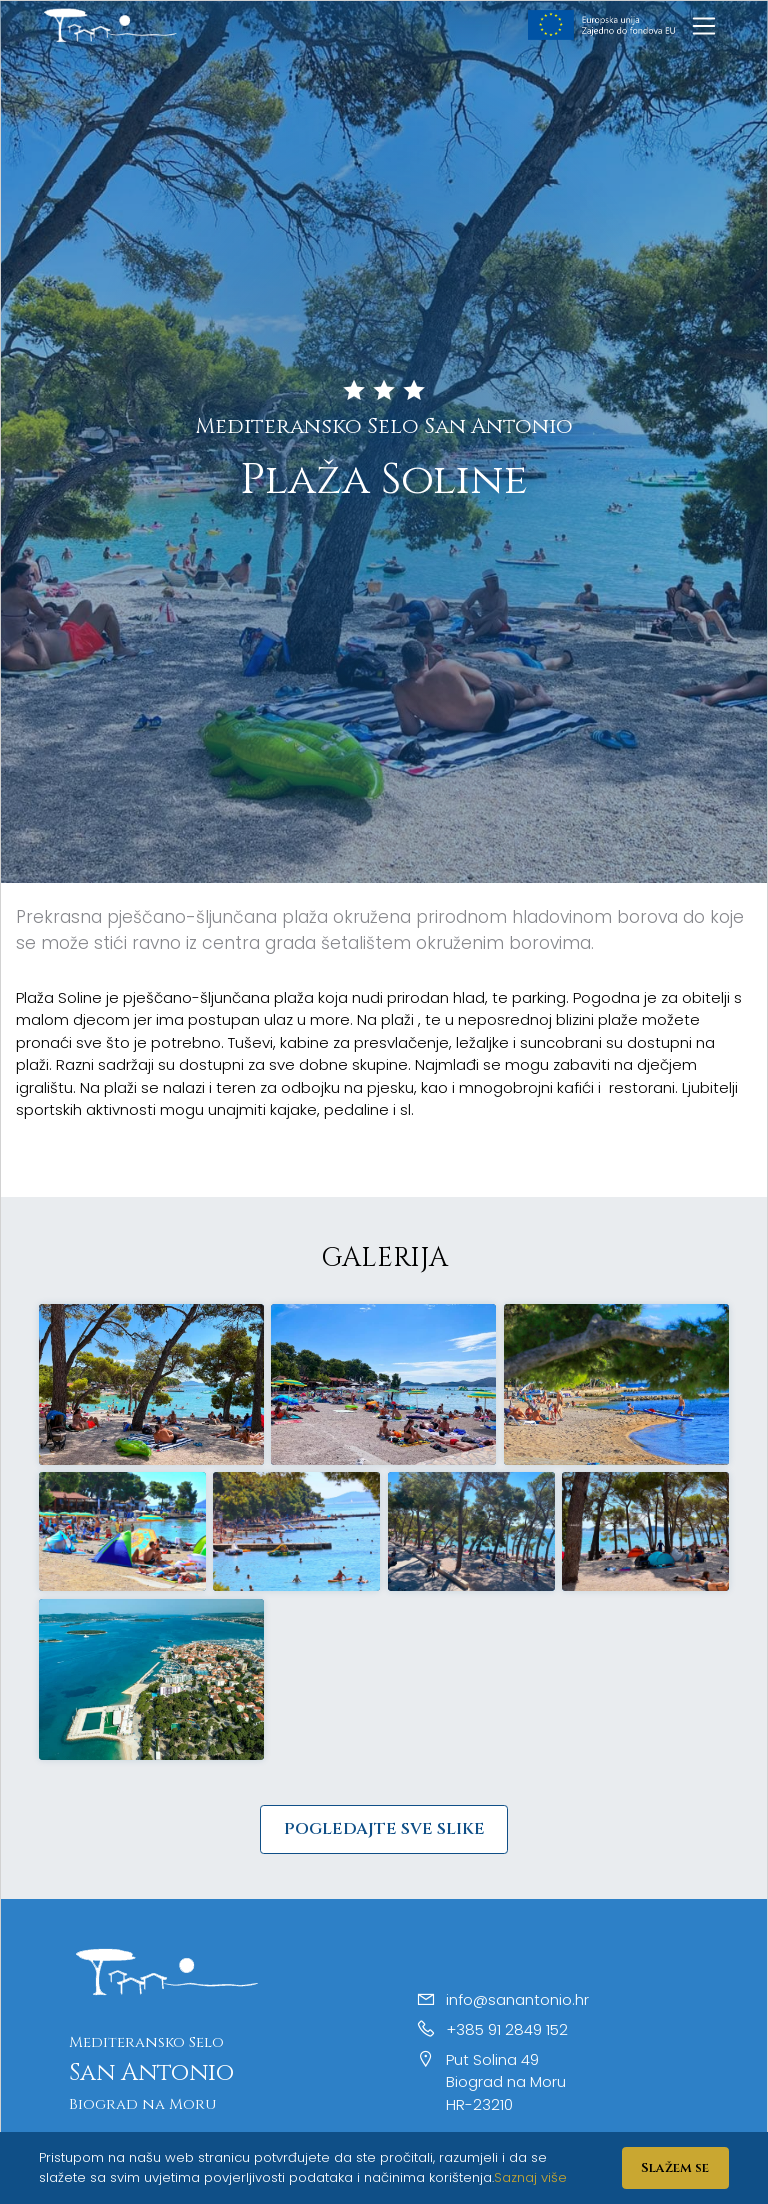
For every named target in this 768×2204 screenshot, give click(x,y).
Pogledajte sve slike (384, 1829)
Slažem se (675, 2168)
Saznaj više (530, 2177)
